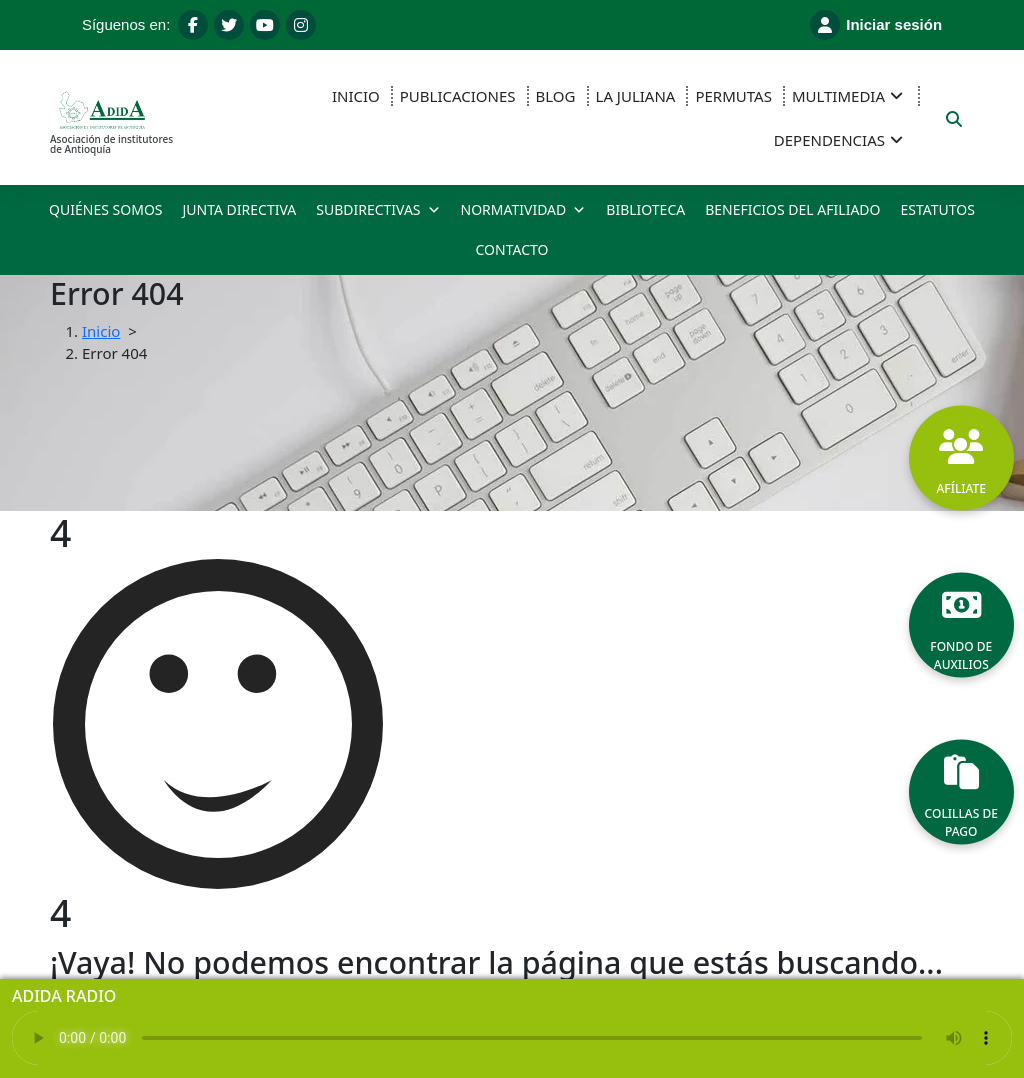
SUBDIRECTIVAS (378, 210)
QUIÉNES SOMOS (105, 209)
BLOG (556, 96)
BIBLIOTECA (645, 209)
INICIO (356, 96)
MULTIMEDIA (838, 96)
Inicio (101, 331)
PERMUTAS (733, 96)
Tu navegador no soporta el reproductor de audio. (512, 1038)
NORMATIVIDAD (524, 210)
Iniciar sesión (876, 25)
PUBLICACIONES (458, 96)
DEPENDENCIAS (829, 140)
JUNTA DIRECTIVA (240, 209)
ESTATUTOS (937, 209)
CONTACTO (512, 249)
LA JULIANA (636, 96)
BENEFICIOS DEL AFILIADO (792, 209)
